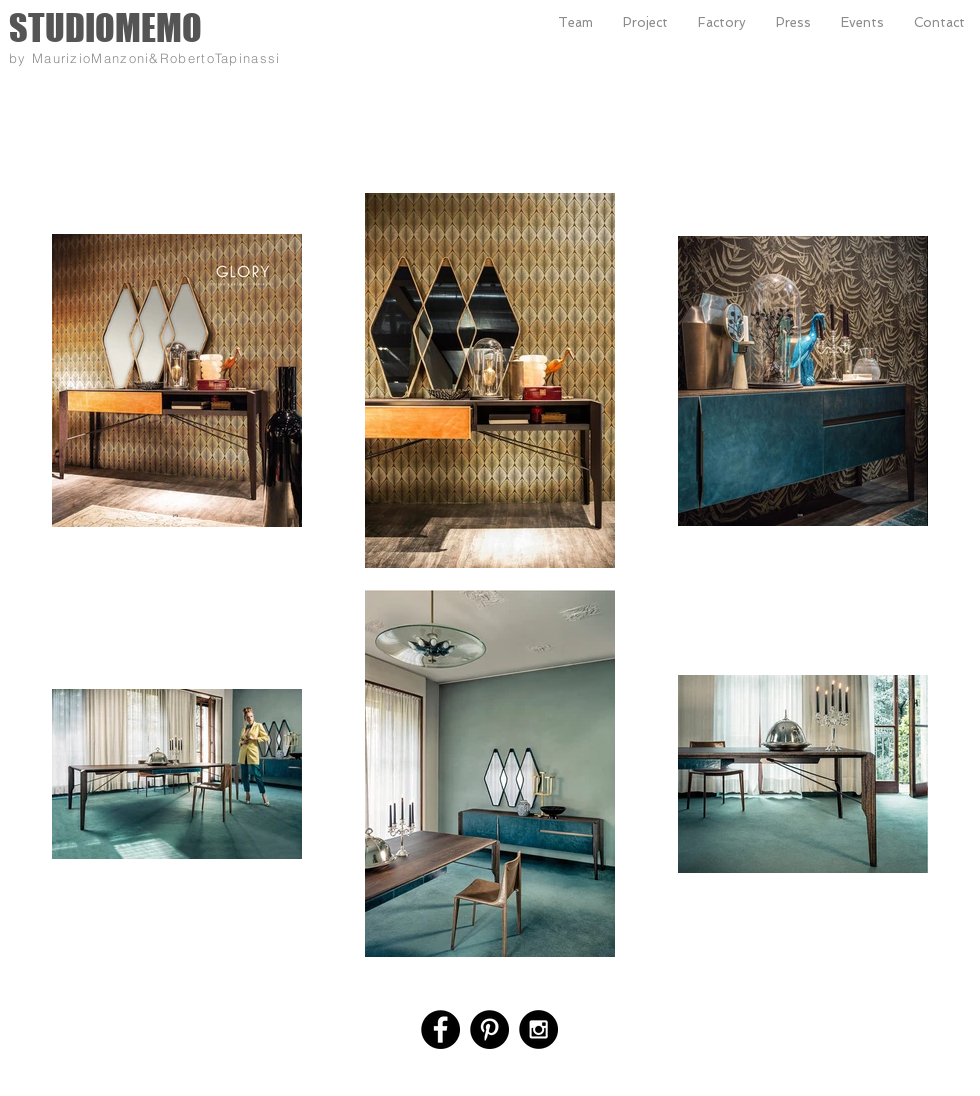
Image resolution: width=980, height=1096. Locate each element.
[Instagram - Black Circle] (538, 1029)
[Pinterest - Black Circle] (489, 1029)
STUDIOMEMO (105, 28)
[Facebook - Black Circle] (440, 1029)
